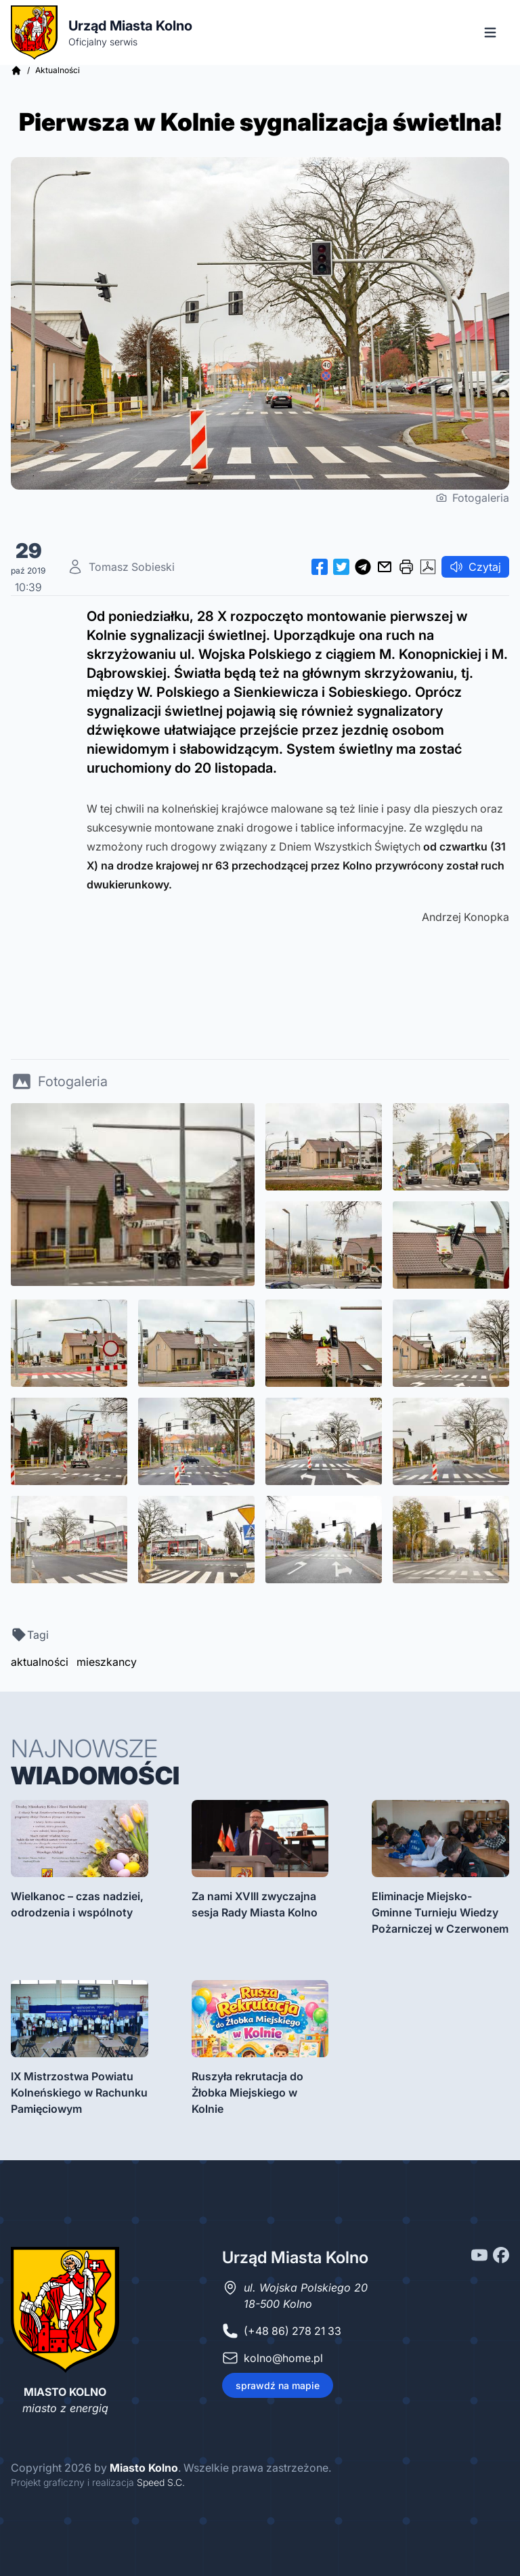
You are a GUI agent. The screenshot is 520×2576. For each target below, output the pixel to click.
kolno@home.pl (283, 2358)
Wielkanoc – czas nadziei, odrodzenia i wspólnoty (77, 1904)
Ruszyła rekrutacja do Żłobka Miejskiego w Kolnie (247, 2092)
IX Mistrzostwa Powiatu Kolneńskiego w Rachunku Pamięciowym (79, 2092)
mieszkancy (107, 1662)
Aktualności (57, 70)
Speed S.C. (161, 2482)
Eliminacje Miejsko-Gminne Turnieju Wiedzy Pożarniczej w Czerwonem (440, 1912)
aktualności (39, 1662)
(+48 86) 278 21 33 (292, 2331)
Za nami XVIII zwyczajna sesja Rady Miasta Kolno (255, 1904)
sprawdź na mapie (278, 2385)
